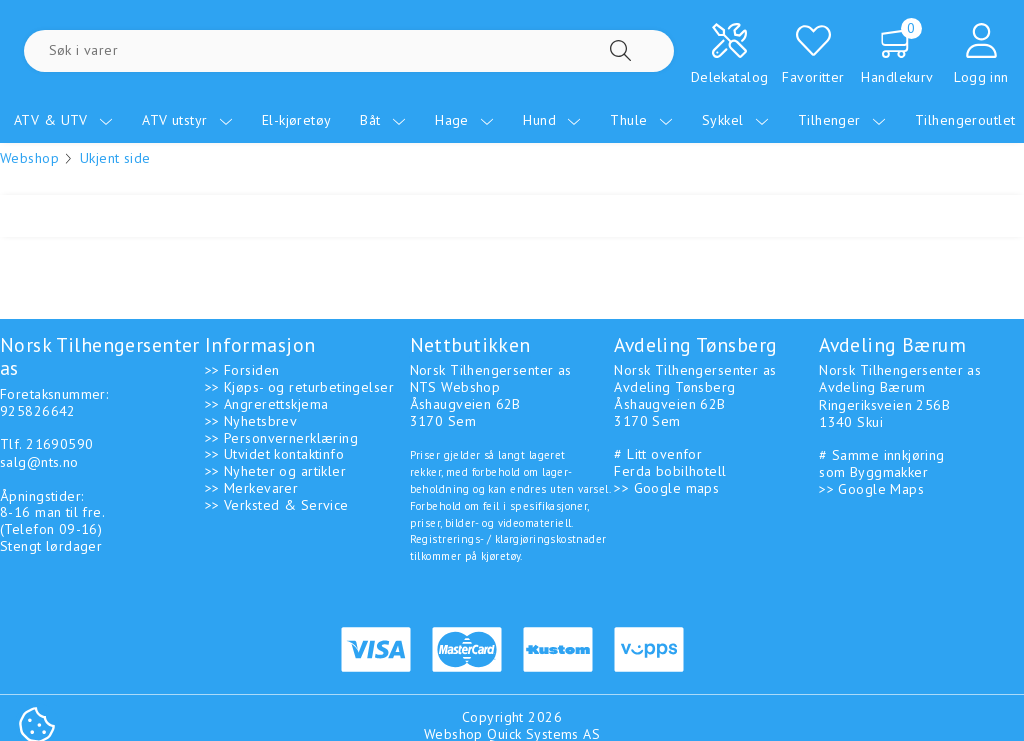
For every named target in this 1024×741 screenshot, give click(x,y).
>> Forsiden (242, 370)
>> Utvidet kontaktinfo (274, 454)
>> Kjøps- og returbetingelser (299, 387)
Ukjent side (115, 158)
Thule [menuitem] (641, 120)
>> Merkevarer (251, 488)
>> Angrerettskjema (267, 404)
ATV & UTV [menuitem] (63, 120)
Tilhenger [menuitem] (842, 120)
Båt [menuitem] (383, 120)
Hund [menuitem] (552, 120)
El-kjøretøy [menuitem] (297, 120)
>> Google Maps (871, 489)
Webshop (29, 158)
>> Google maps (666, 488)
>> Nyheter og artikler (275, 471)
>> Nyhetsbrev (251, 421)
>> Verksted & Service (277, 505)
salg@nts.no (39, 462)
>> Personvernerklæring (281, 438)
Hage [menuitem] (464, 120)
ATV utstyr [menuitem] (187, 120)
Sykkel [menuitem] (735, 120)
